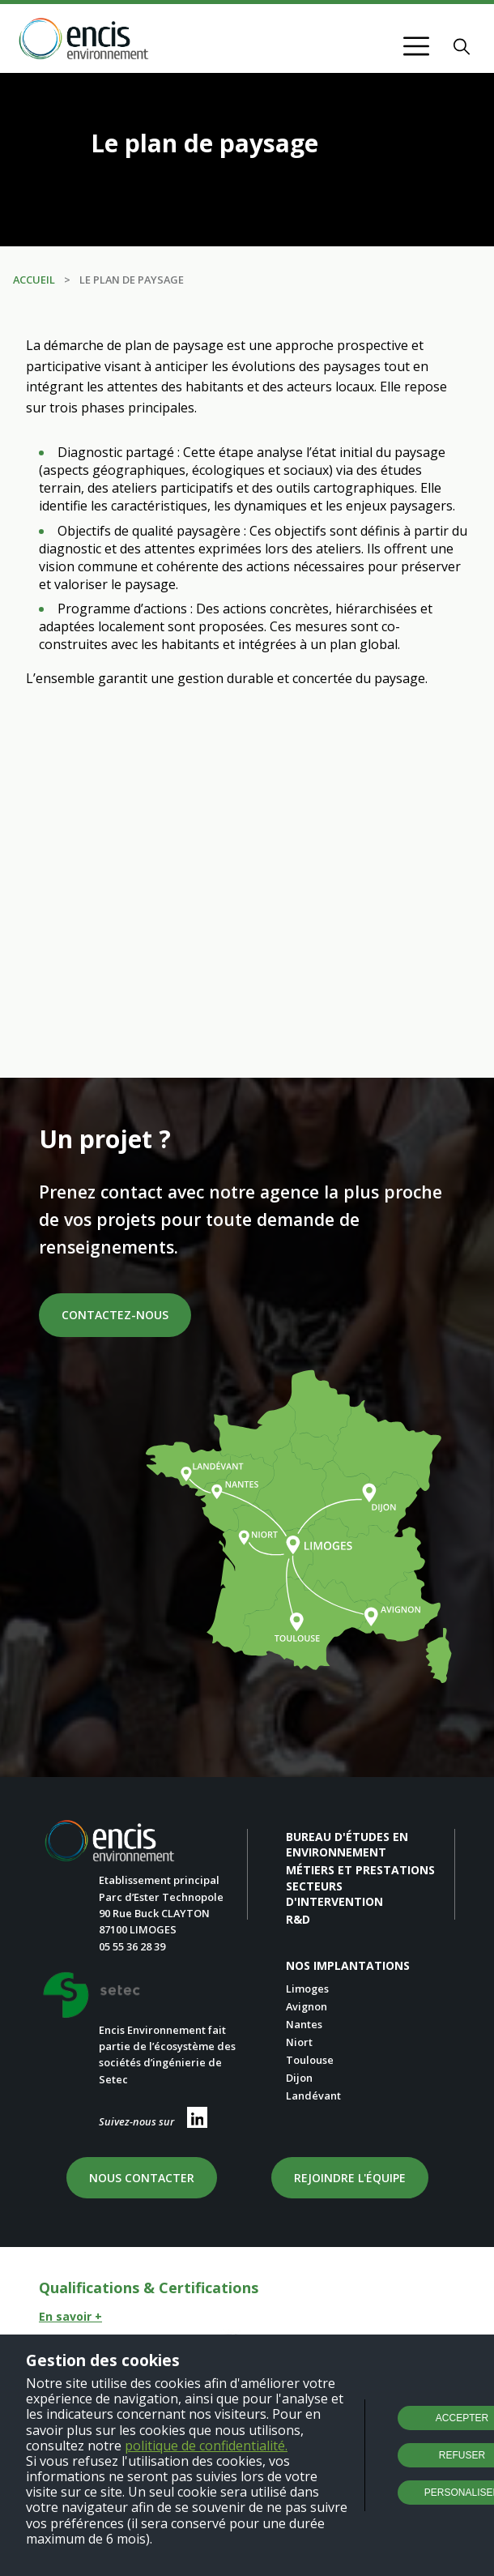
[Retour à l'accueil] (84, 40)
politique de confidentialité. (206, 2445)
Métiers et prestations (360, 1870)
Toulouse (310, 2060)
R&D (298, 1919)
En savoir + (70, 2316)
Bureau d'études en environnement (347, 1844)
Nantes (304, 2024)
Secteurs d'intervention (334, 1893)
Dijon (299, 2077)
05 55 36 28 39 (132, 1946)
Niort (299, 2042)
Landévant (313, 2095)
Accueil (34, 279)
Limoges (307, 1988)
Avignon (306, 2006)
